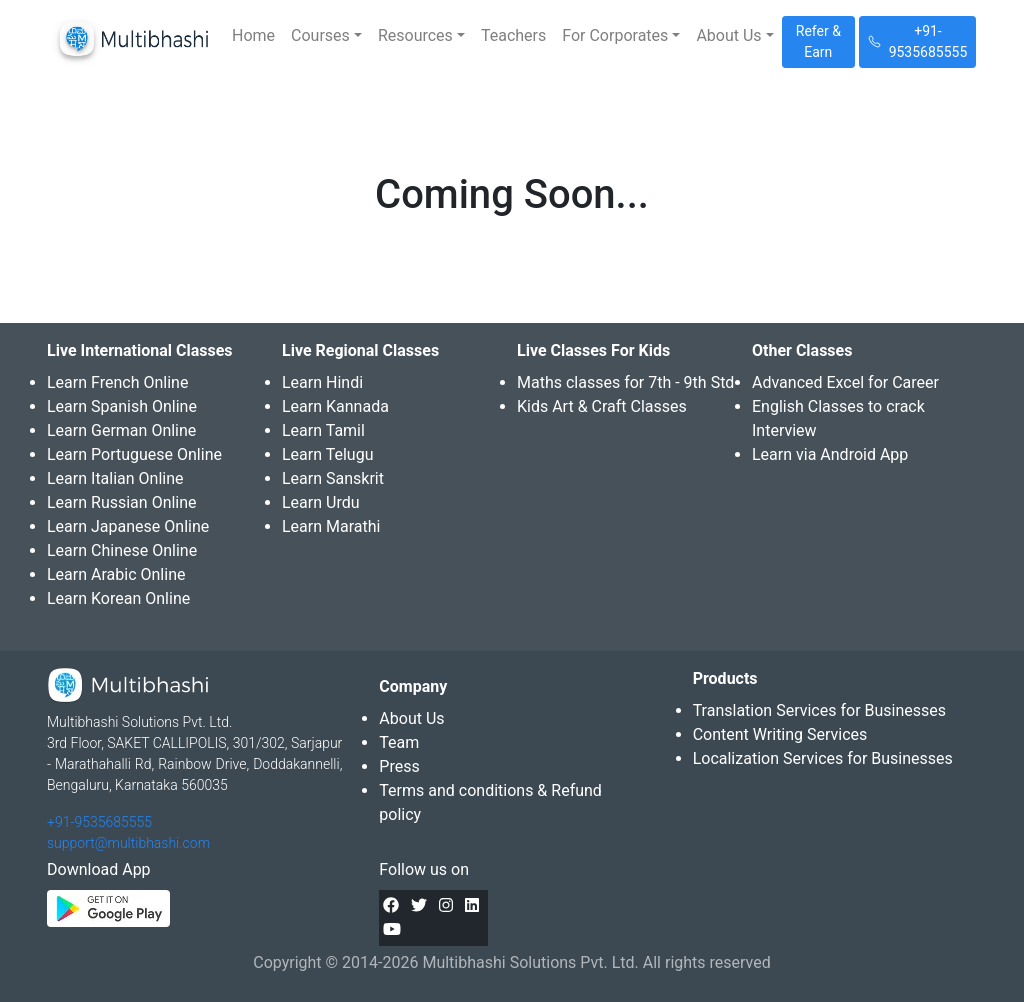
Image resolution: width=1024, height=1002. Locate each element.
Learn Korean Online (118, 598)
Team (399, 742)
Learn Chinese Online (122, 550)
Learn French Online (117, 382)
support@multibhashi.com (128, 843)
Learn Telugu (328, 454)
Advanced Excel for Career (845, 382)
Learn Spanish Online (122, 406)
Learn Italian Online (115, 478)
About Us (411, 718)
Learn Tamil (323, 430)
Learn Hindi (322, 382)
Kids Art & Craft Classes (602, 406)
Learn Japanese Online (128, 526)
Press (399, 766)
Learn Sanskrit (333, 478)
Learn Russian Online (122, 502)
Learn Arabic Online (116, 574)
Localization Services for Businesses (823, 758)
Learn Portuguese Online (134, 454)
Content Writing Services (780, 734)
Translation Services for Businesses (819, 710)
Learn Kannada (335, 406)
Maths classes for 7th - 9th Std (625, 382)
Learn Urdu (321, 502)
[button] (326, 36)
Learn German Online (121, 430)
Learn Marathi (331, 526)
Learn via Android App (830, 454)
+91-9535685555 (99, 822)
